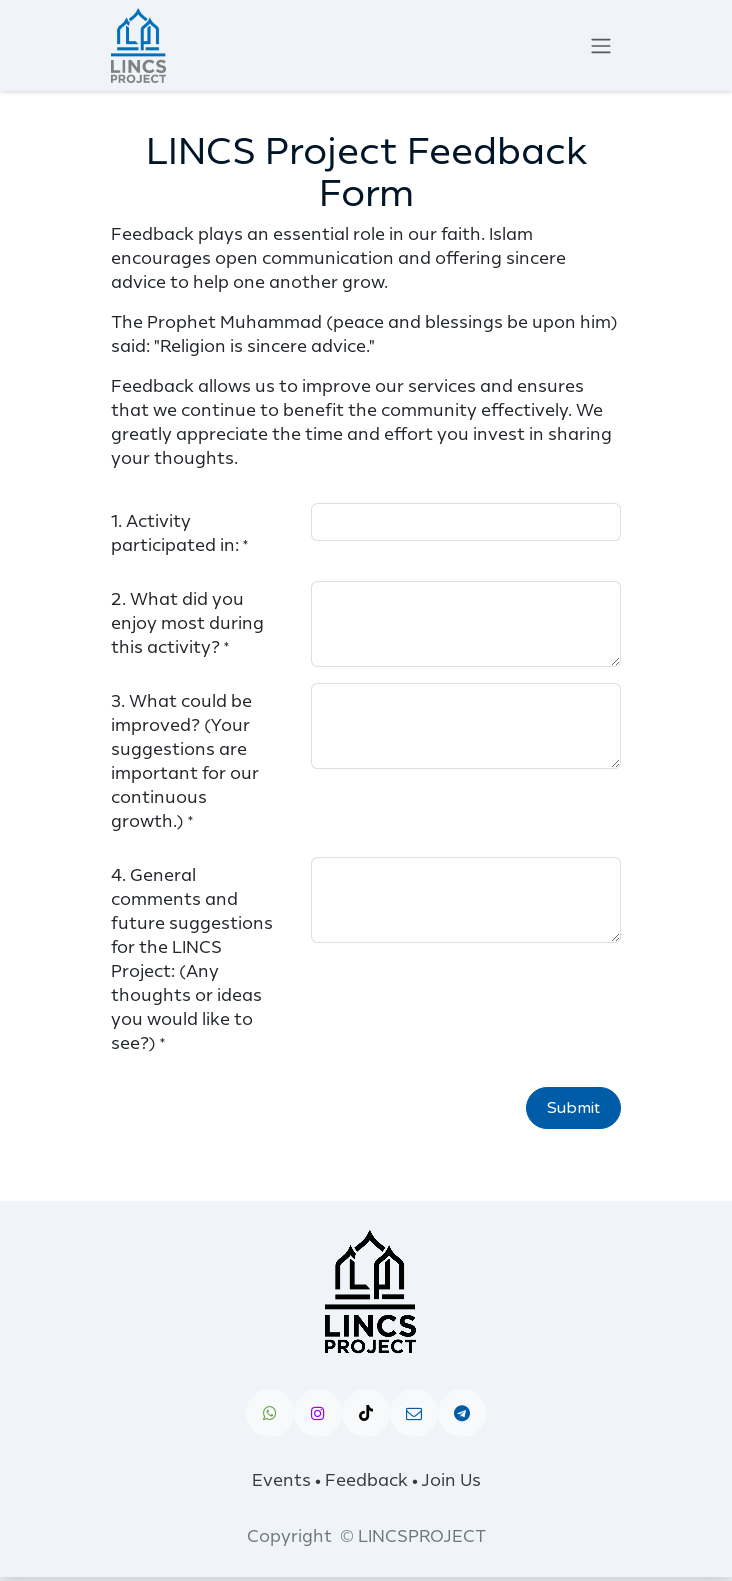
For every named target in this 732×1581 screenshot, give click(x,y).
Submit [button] (573, 1108)
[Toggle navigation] (601, 45)
